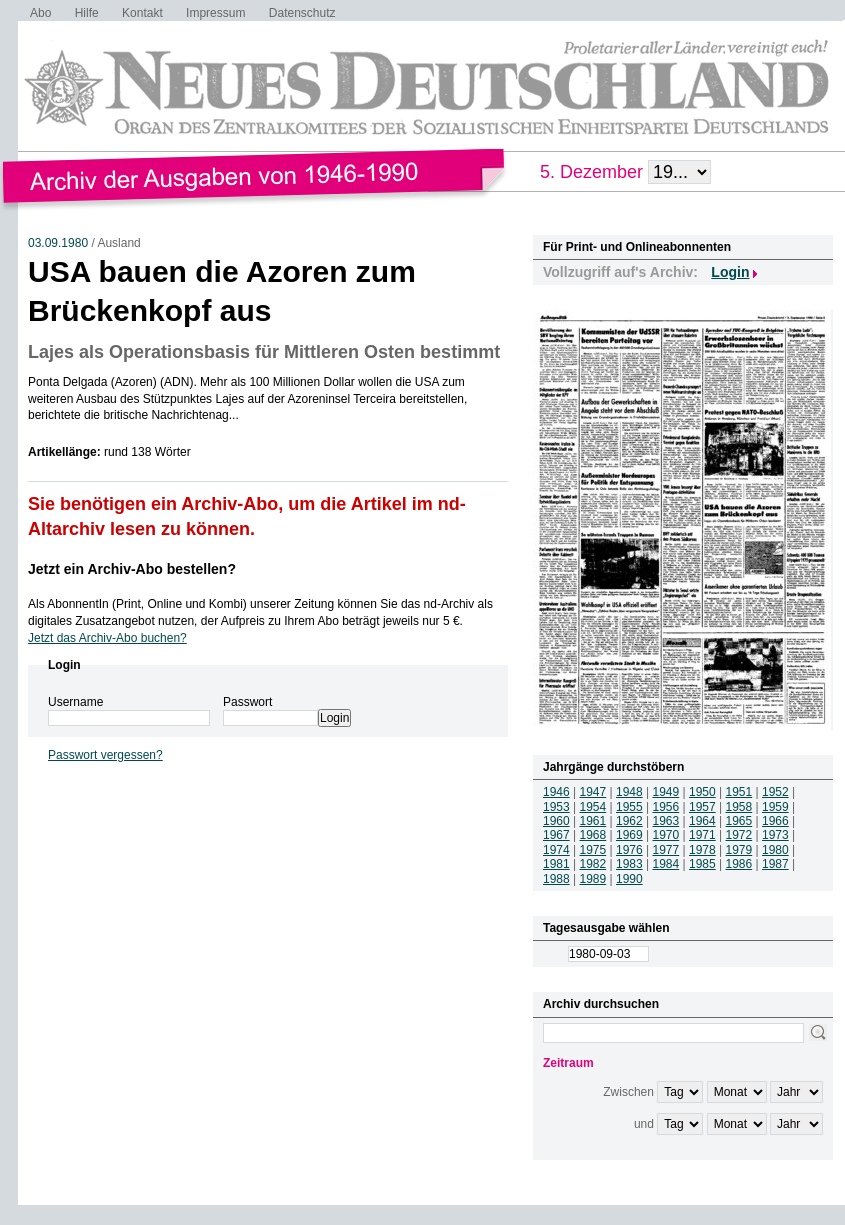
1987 (775, 864)
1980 (775, 850)
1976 (629, 850)
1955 (629, 807)
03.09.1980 (58, 243)
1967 (556, 835)
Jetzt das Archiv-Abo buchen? (107, 638)
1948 (629, 792)
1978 (702, 850)
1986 (739, 864)
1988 (556, 879)
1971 (702, 835)
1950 (702, 792)
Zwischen (628, 1092)
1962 (629, 821)
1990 (629, 879)
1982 (593, 864)
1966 (775, 821)
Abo (40, 13)
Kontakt (142, 13)
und (644, 1124)
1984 (666, 864)
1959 (775, 807)
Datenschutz (302, 13)
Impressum (215, 13)
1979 (739, 850)
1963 (666, 821)
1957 (702, 807)
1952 (775, 792)
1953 (556, 807)
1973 (775, 835)
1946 (556, 792)
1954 (593, 807)
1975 (593, 850)
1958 (739, 807)
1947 (593, 792)
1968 (593, 835)
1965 (739, 821)
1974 (556, 850)
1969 (629, 835)
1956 (666, 807)
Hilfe (87, 13)
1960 (556, 821)
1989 (593, 879)
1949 (666, 792)
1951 (739, 792)
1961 (593, 821)
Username (75, 702)
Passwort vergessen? (105, 755)
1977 (666, 850)
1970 (666, 835)
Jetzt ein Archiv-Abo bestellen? (132, 569)
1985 (702, 864)
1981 (556, 864)
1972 (739, 835)
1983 (629, 864)
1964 (702, 821)
